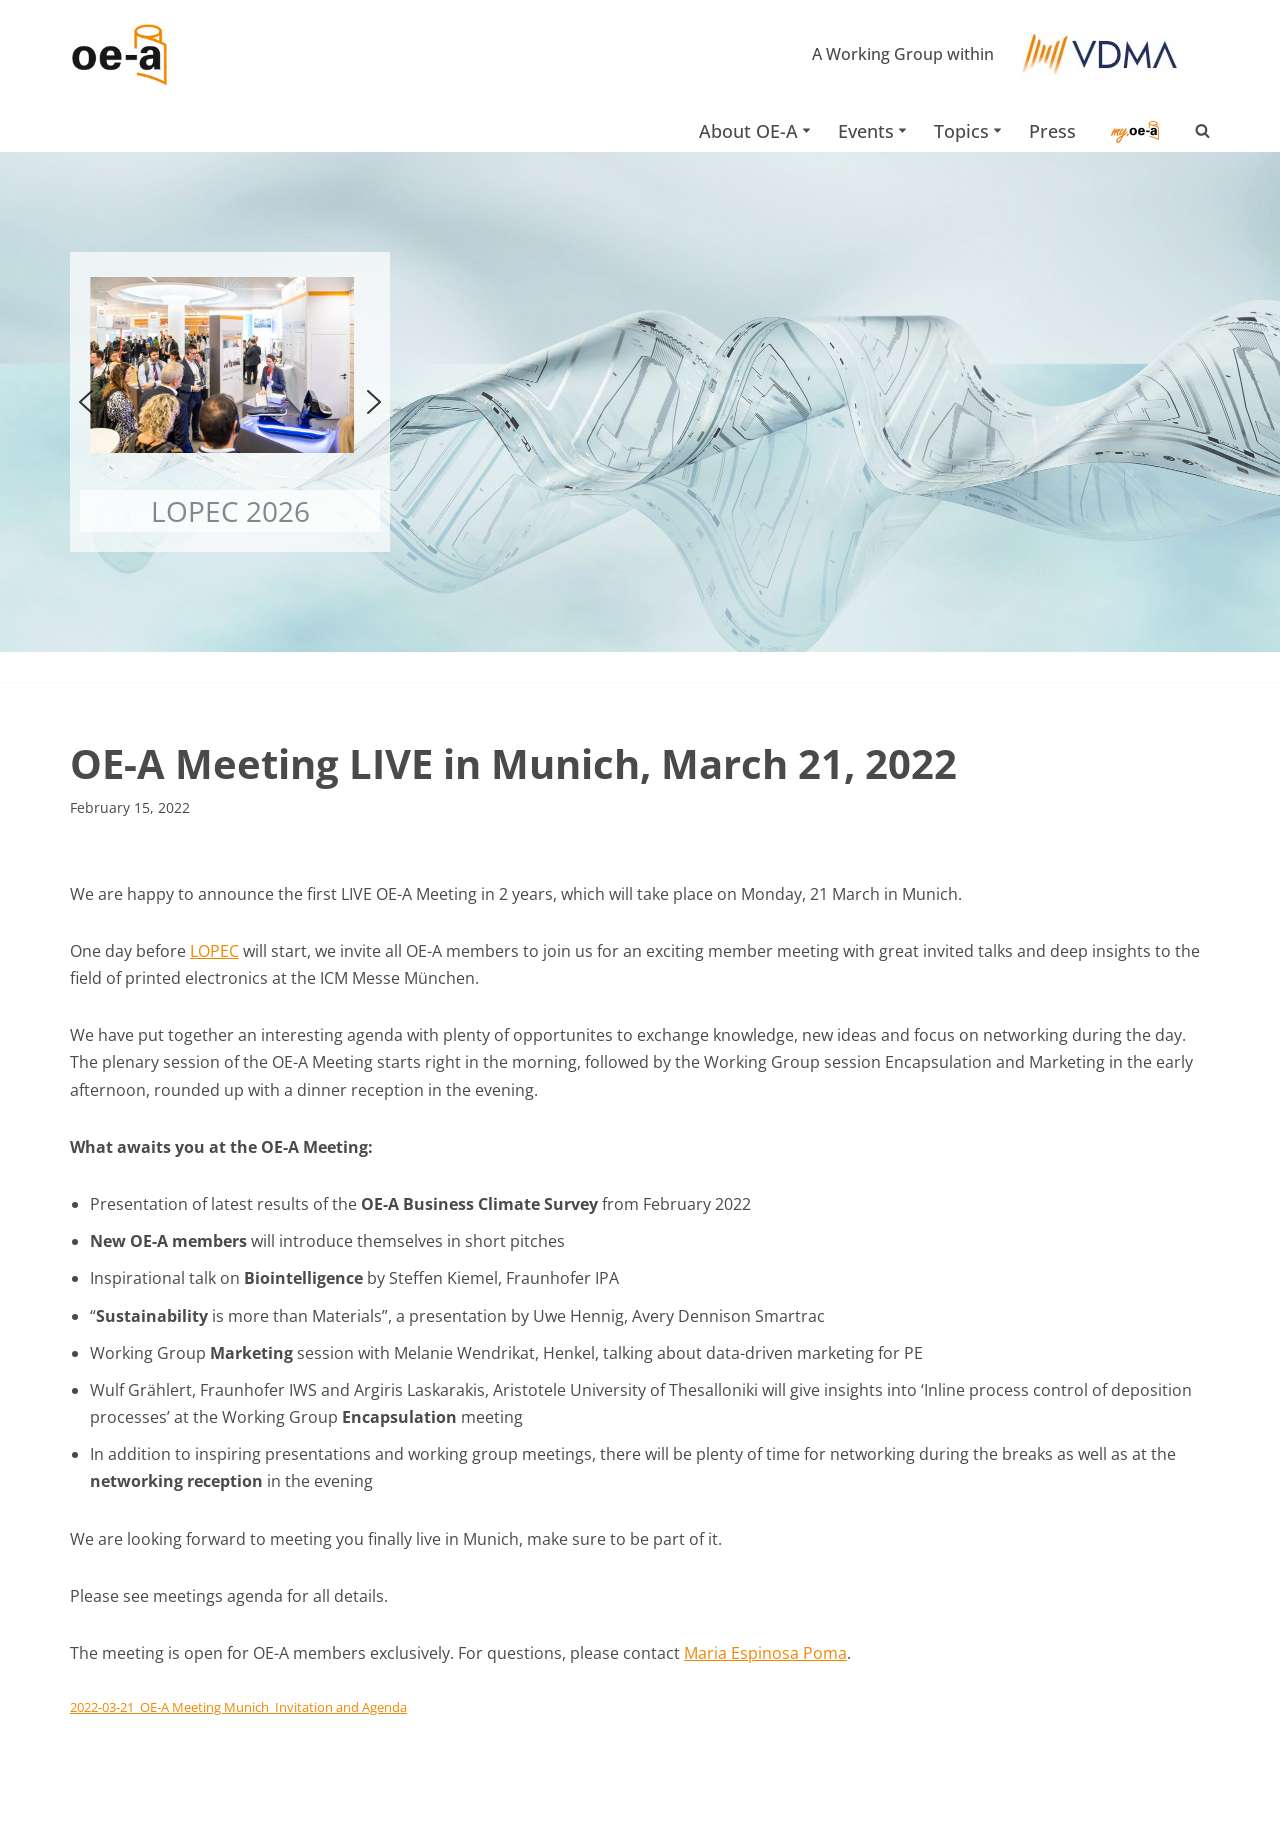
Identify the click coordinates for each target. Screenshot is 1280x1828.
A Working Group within (903, 54)
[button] (806, 130)
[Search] (1202, 130)
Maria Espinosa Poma (765, 1653)
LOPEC (214, 951)
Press (1052, 131)
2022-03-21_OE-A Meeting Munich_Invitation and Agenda (238, 1707)
